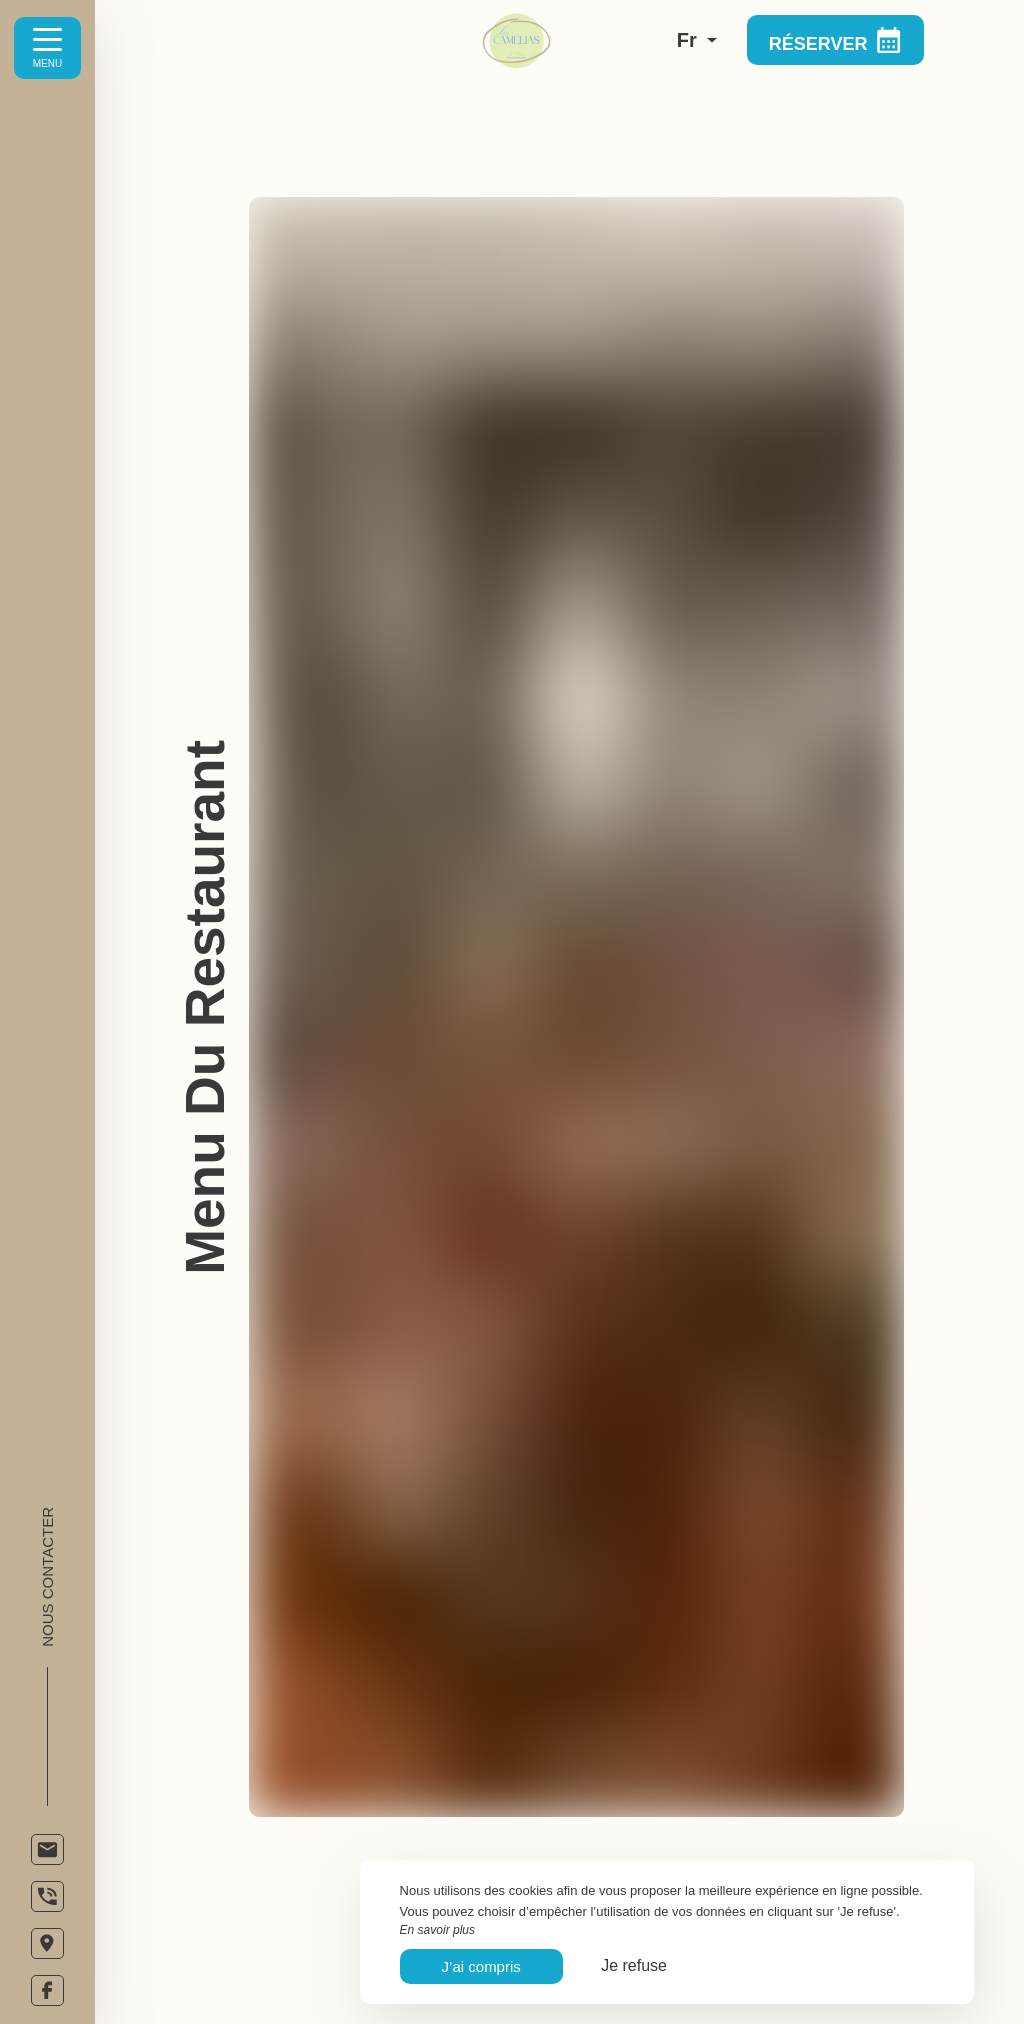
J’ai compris (481, 1966)
